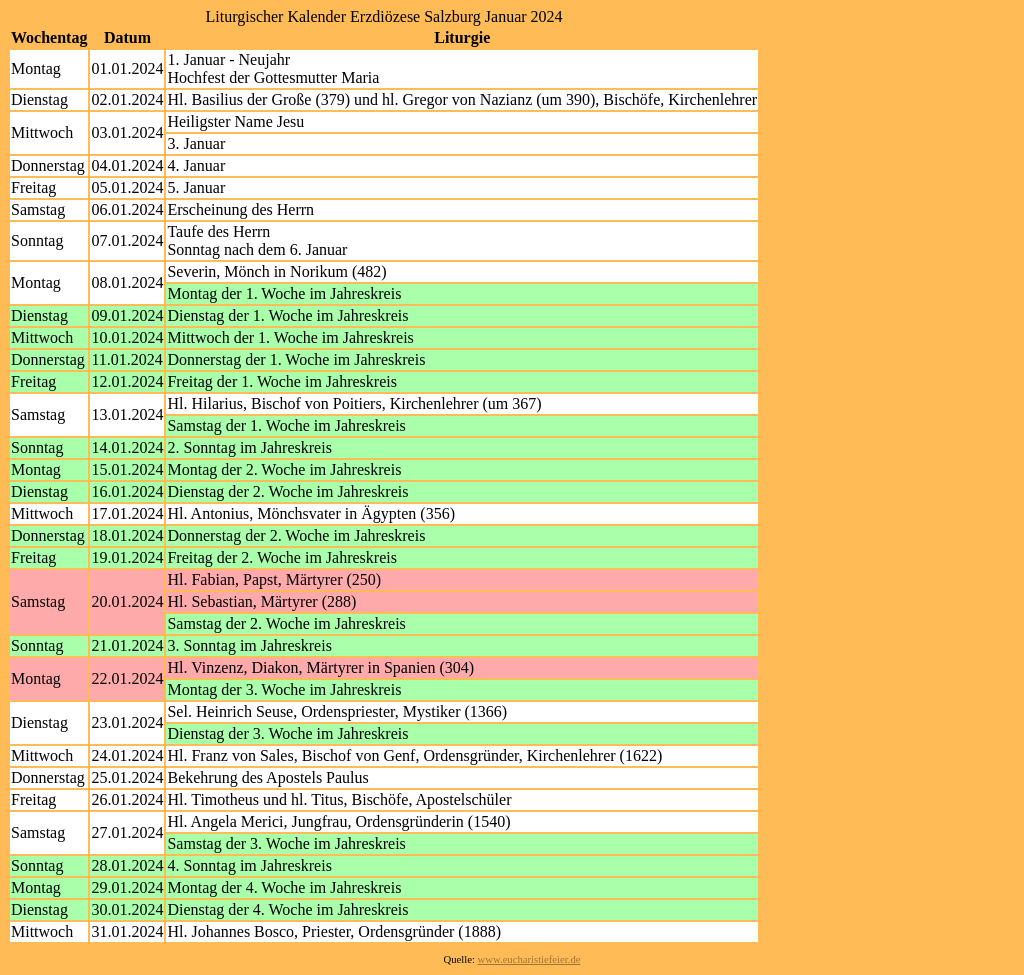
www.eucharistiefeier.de (529, 959)
